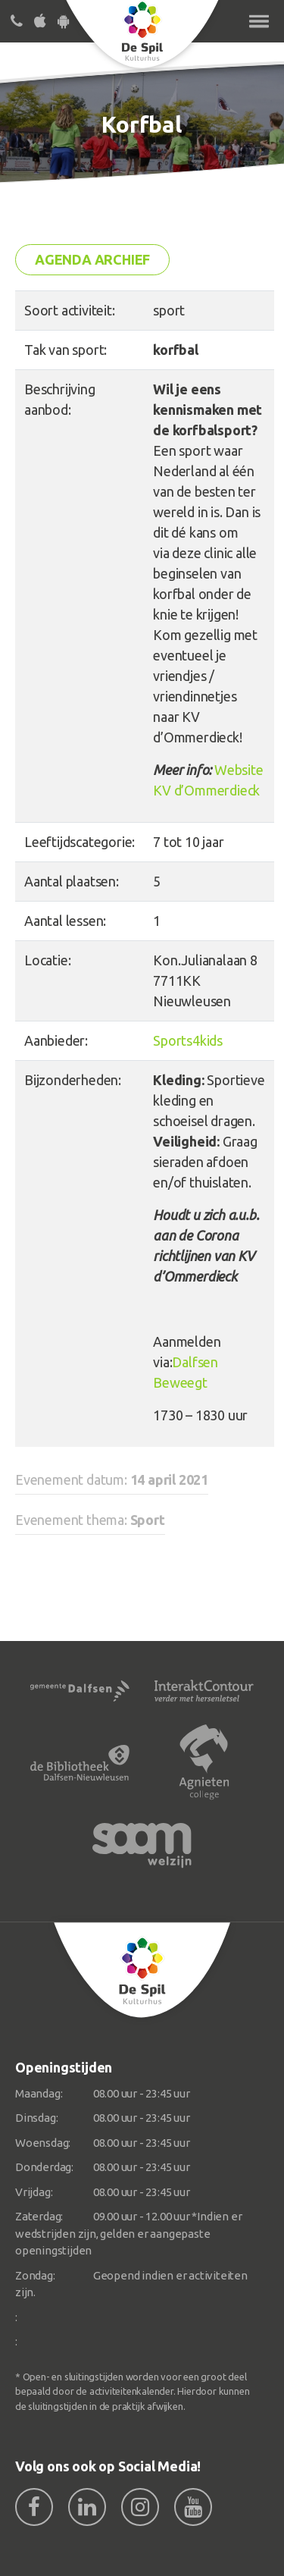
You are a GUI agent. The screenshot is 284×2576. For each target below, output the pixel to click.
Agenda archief (92, 259)
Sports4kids (188, 1040)
